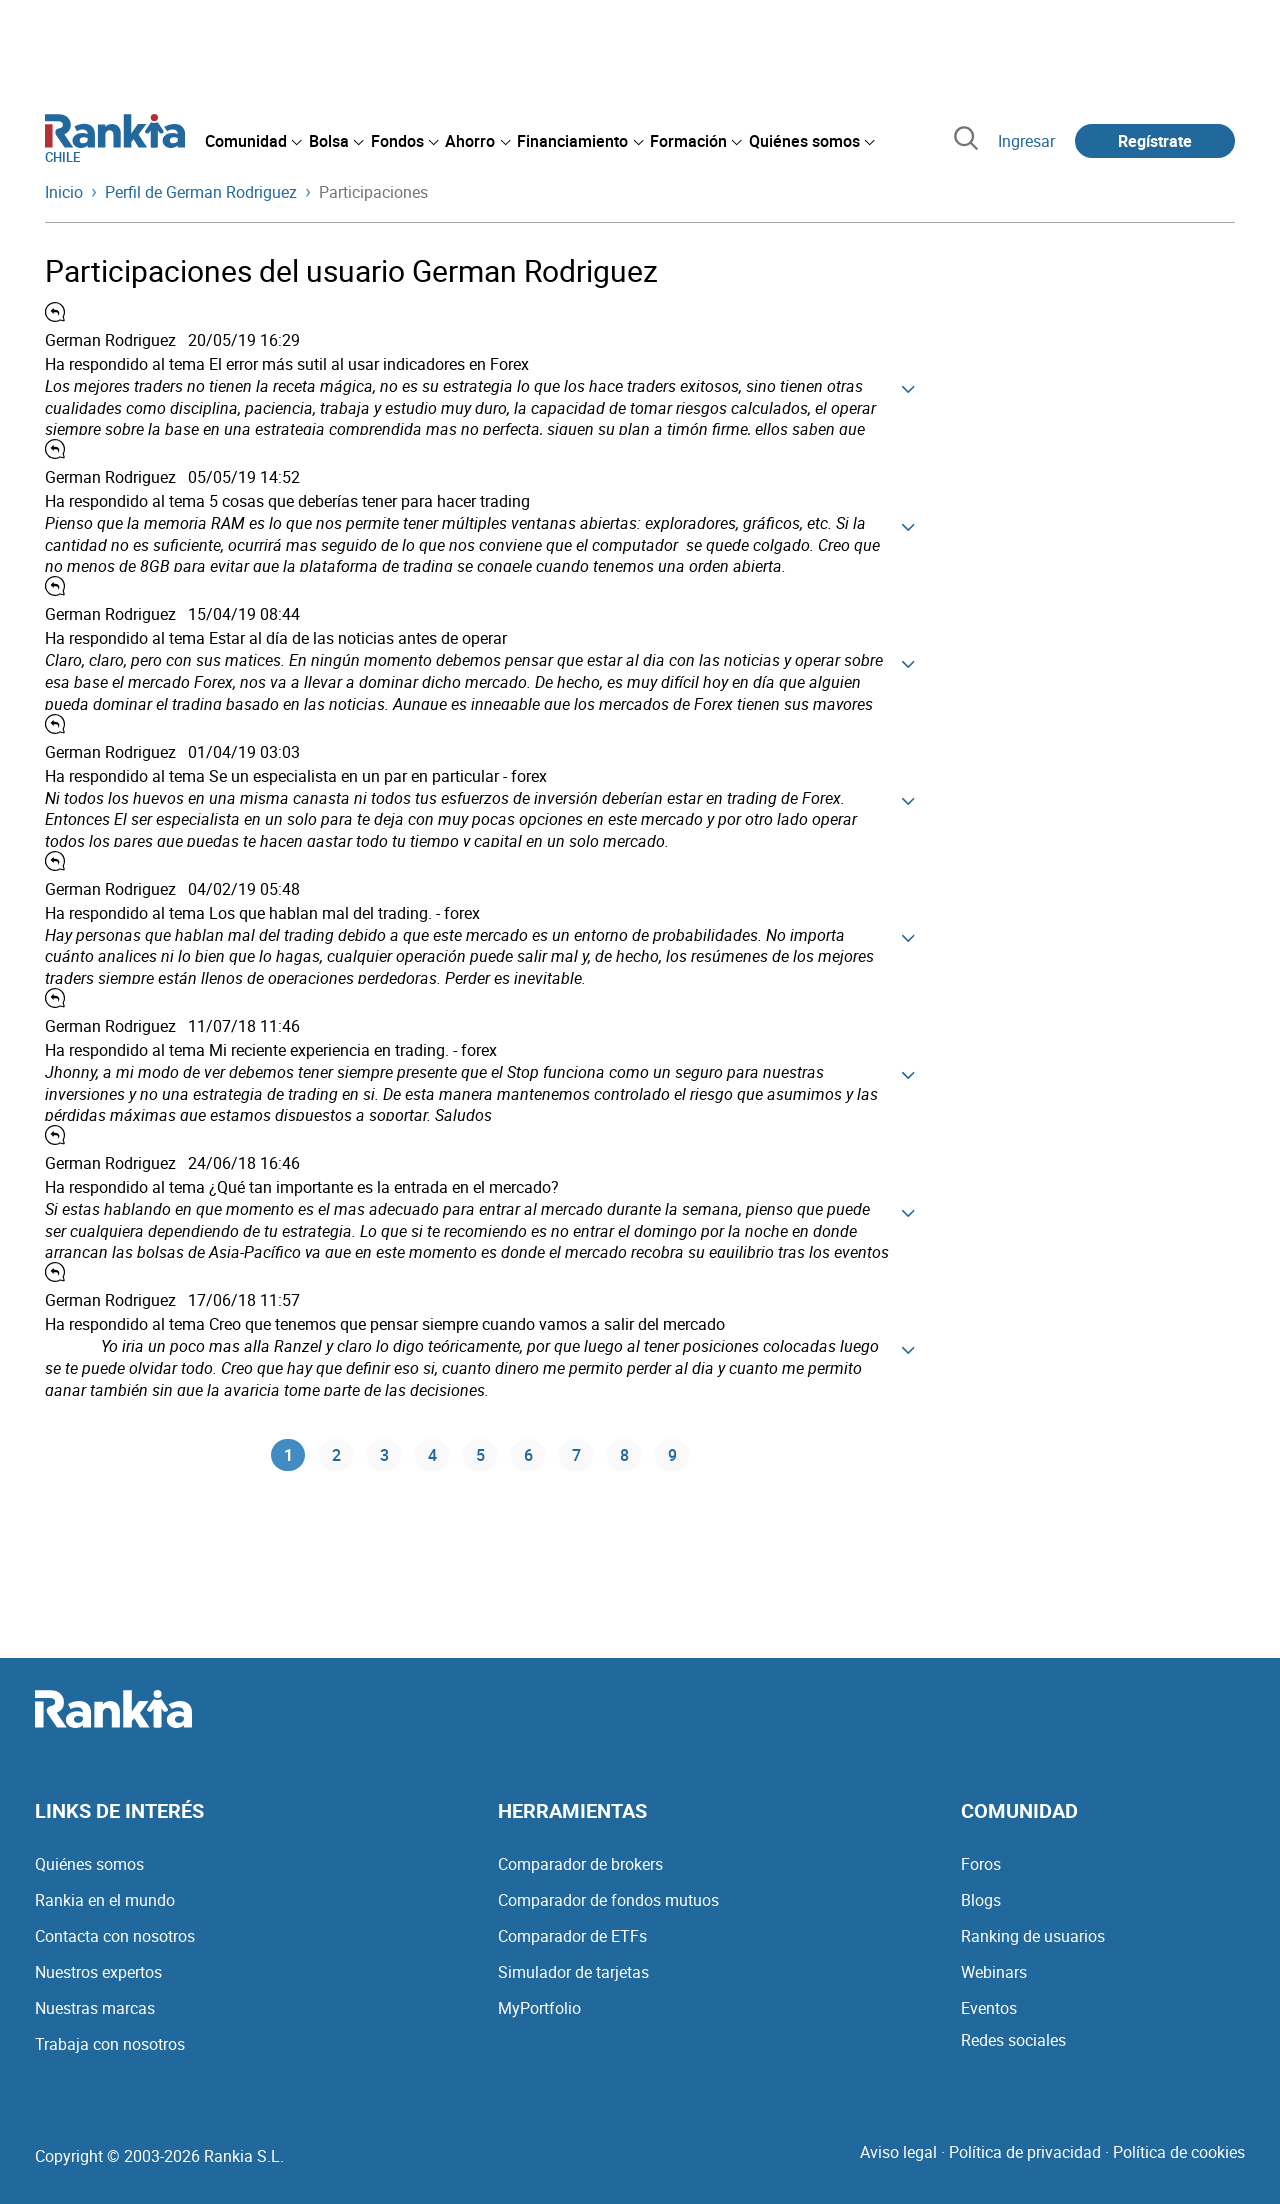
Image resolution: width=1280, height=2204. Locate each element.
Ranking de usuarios (1033, 1936)
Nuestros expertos (98, 1972)
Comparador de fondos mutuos (608, 1900)
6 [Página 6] (528, 1456)
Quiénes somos (89, 1864)
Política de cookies (1179, 2152)
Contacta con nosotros (115, 1936)
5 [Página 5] (480, 1456)
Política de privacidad (1025, 2152)
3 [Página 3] (384, 1456)
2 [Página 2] (336, 1456)
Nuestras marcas (95, 2008)
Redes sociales (1013, 2040)
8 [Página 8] (624, 1456)
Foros (981, 1864)
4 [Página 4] (432, 1456)
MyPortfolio (539, 2008)
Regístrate (1155, 141)
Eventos (989, 2008)
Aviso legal (898, 2152)
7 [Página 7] (576, 1456)
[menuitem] (253, 141)
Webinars (994, 1972)
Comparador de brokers (580, 1864)
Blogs (981, 1900)
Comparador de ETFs (572, 1936)
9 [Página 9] (672, 1456)
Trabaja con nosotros (110, 2044)
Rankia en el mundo (105, 1900)
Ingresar (1026, 141)
